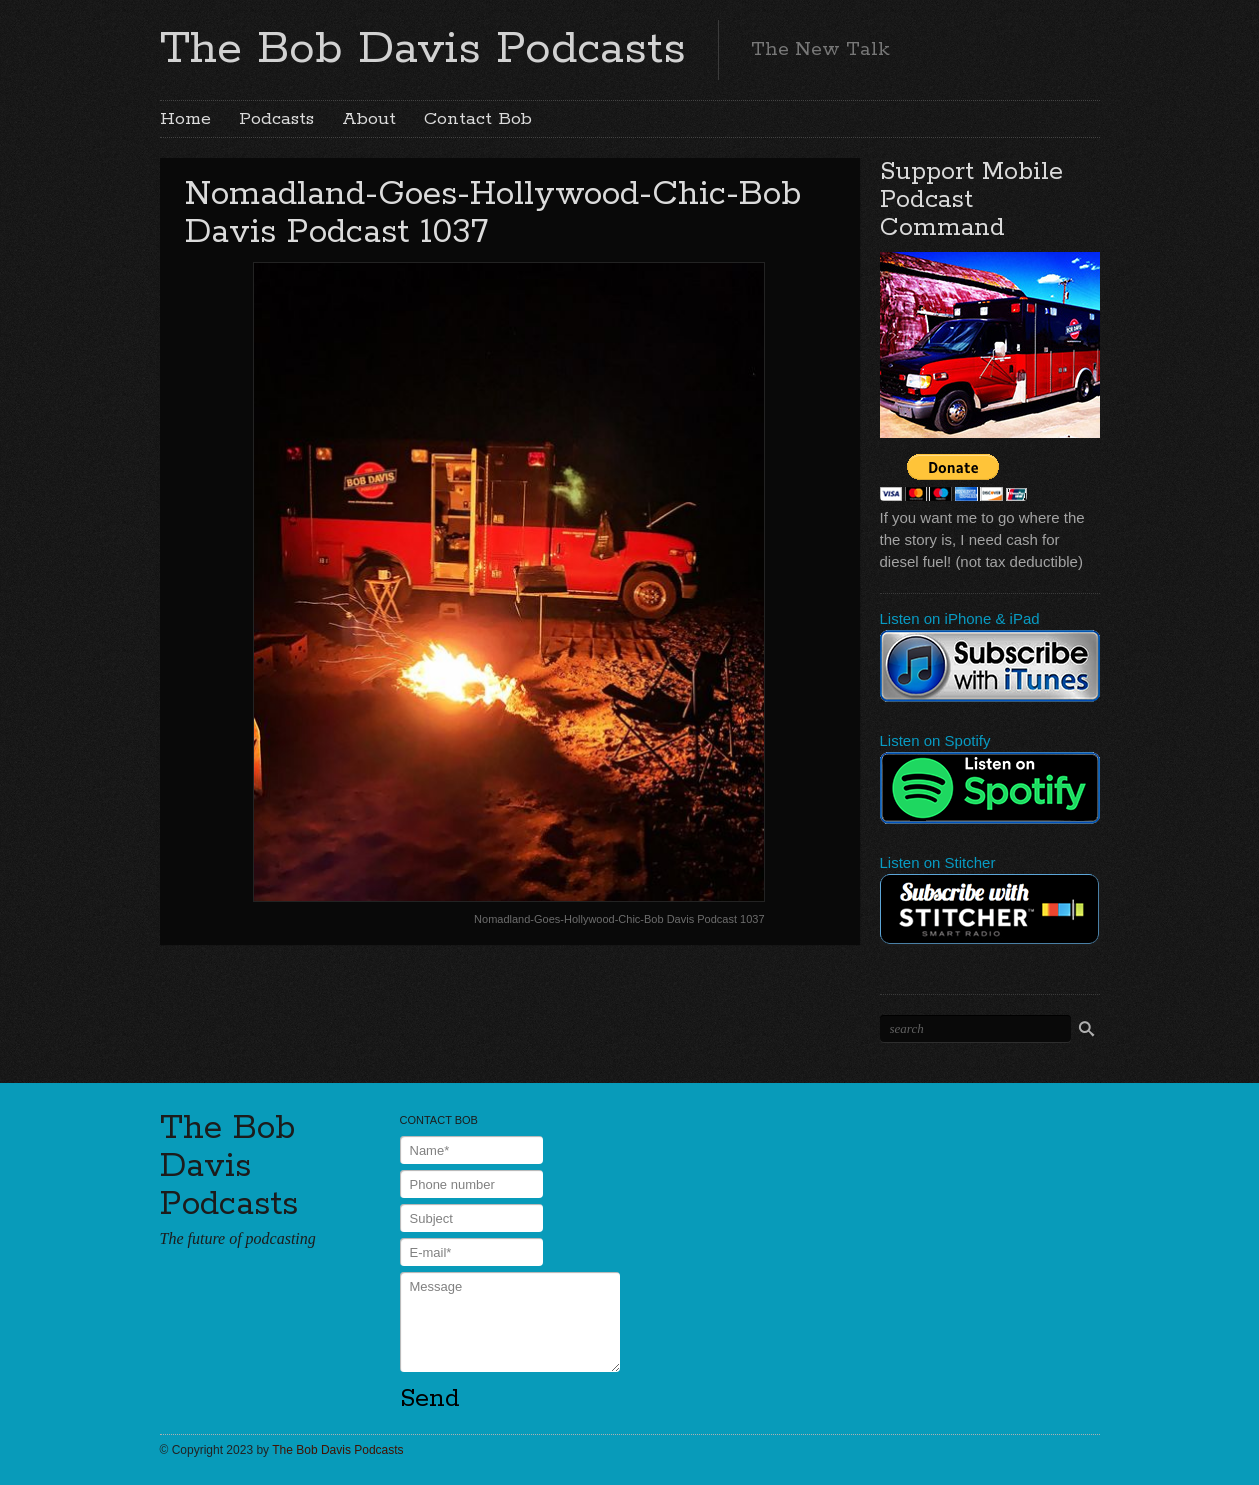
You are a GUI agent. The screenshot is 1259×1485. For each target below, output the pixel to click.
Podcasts (276, 119)
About (369, 119)
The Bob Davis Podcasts (423, 49)
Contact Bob (478, 119)
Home (185, 119)
